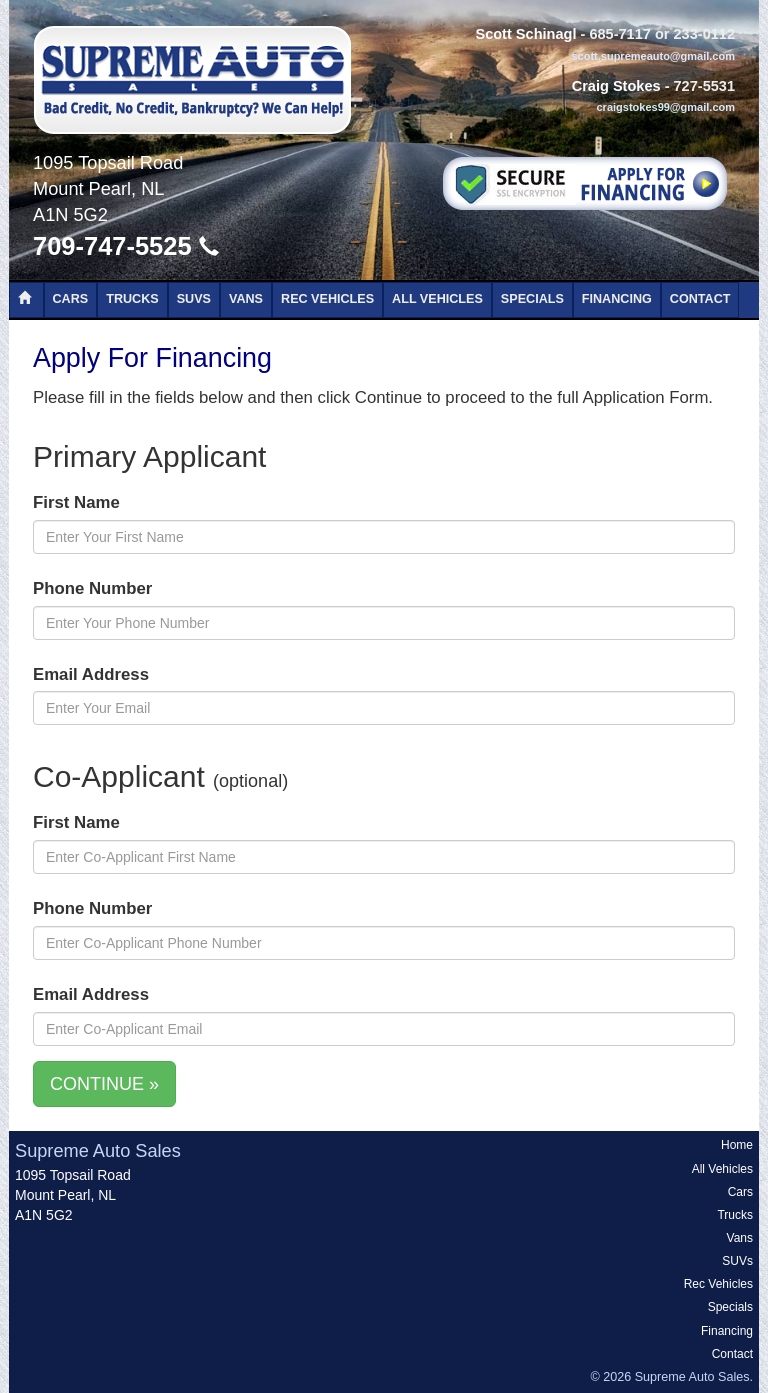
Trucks (132, 299)
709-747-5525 (126, 246)
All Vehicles (437, 299)
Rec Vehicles (327, 299)
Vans (246, 299)
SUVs (194, 299)
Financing (617, 299)
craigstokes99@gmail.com (665, 107)
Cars (71, 299)
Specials (532, 299)
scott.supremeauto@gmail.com (653, 56)
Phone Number (92, 588)
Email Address (91, 674)
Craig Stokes (616, 86)
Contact (700, 299)
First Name (76, 502)
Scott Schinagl (525, 34)
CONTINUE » (104, 1084)
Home (737, 1145)
